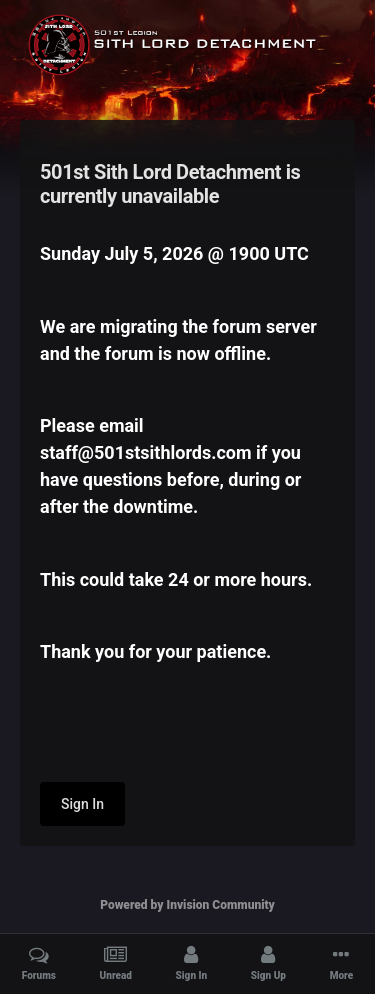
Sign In (82, 804)
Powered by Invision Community (187, 905)
